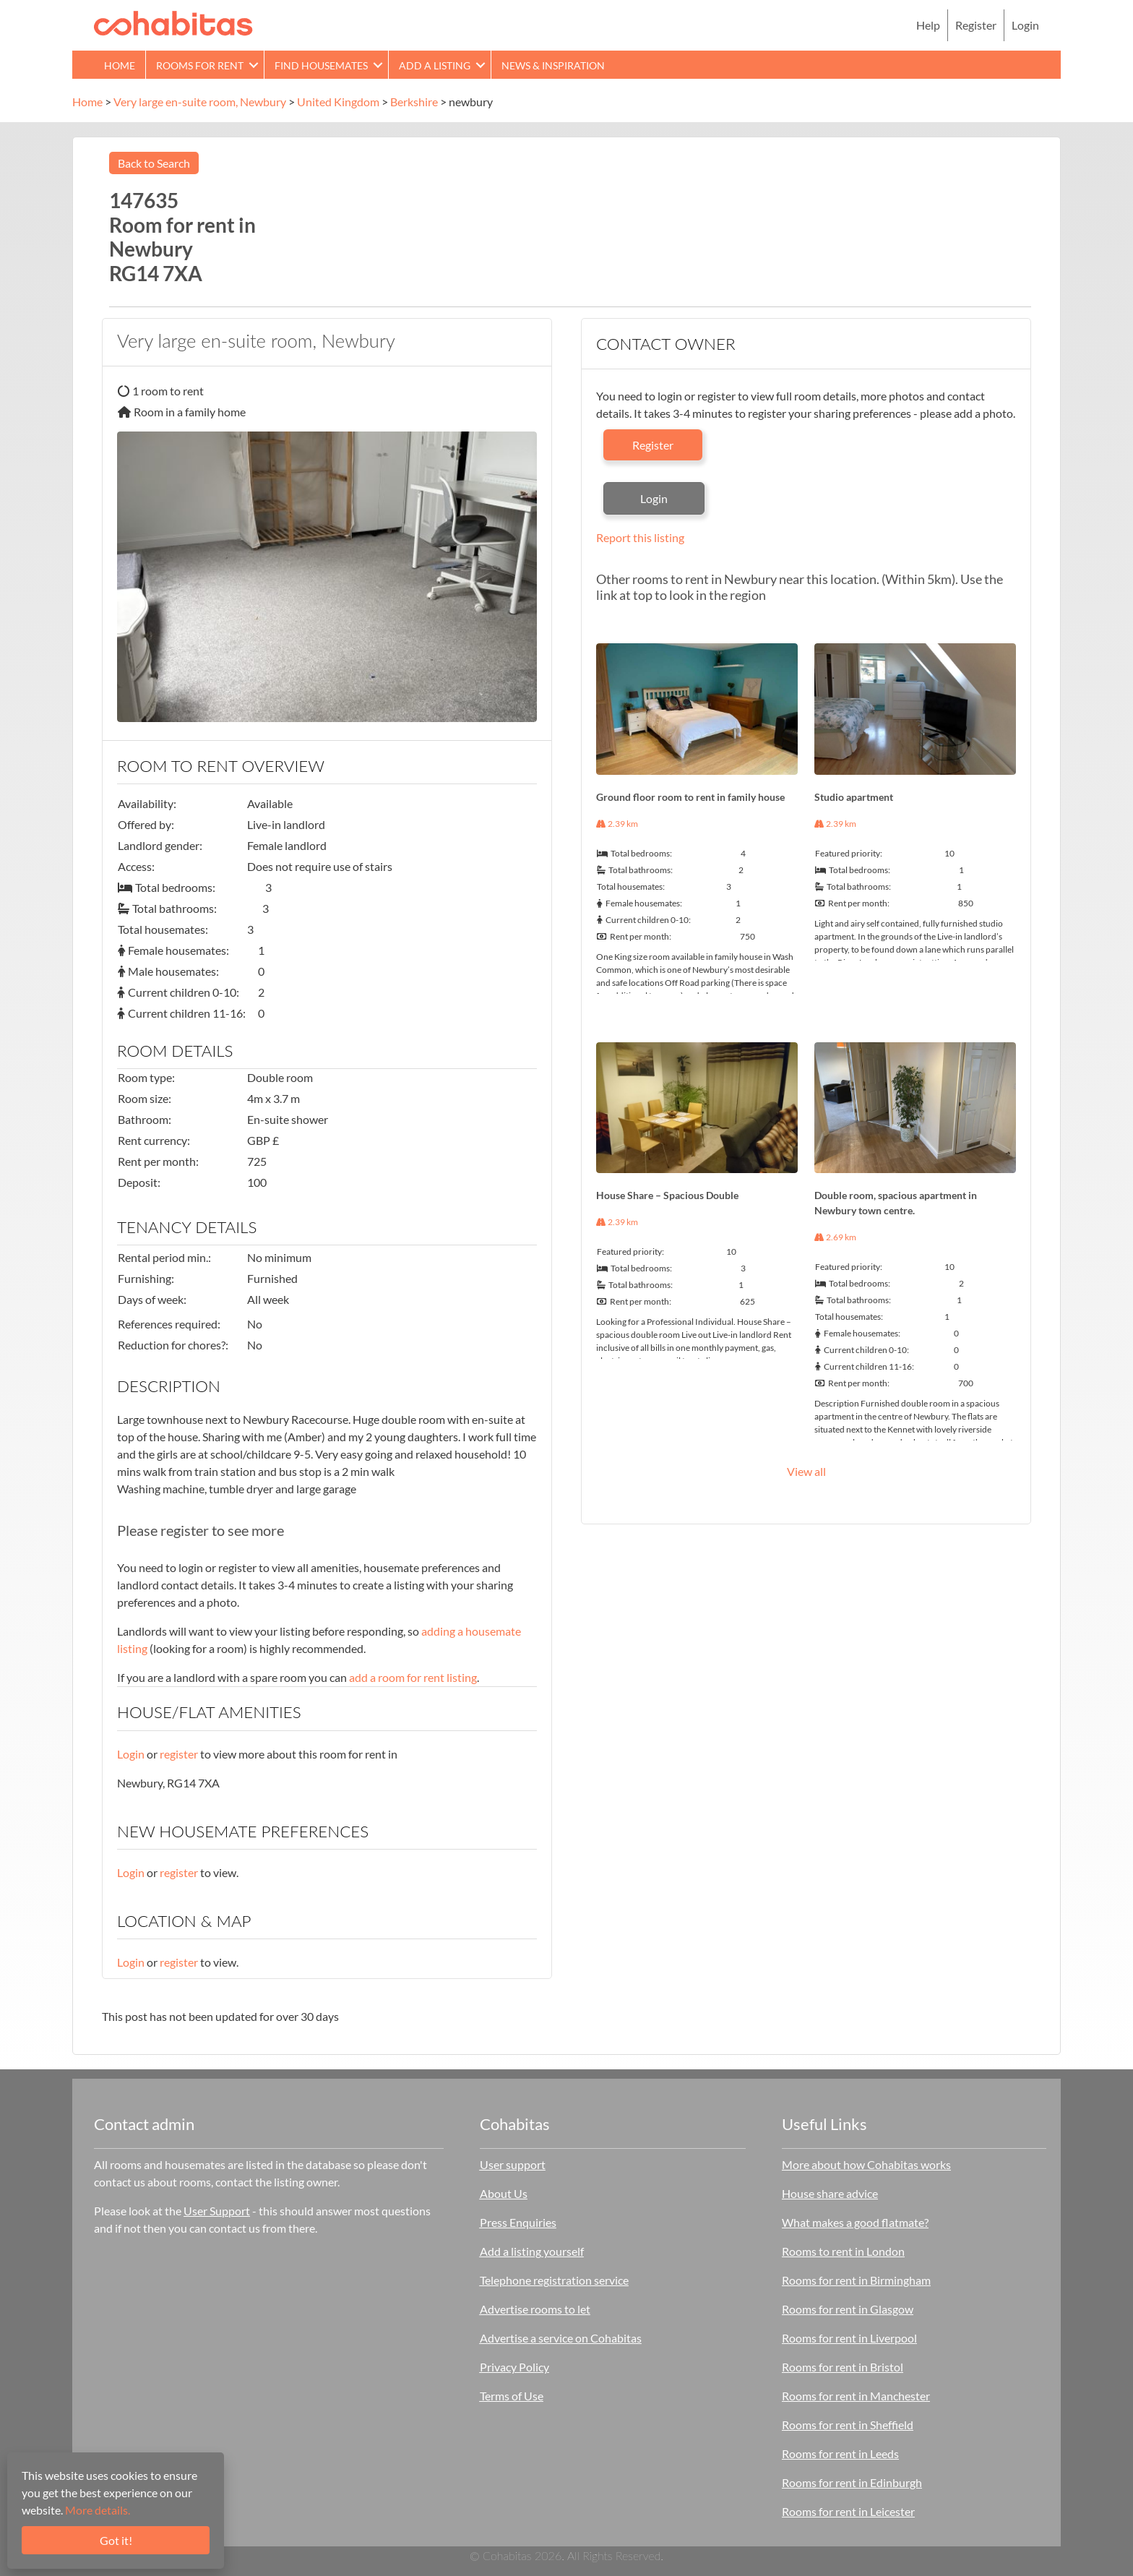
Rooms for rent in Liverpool (849, 2338)
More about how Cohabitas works (866, 2164)
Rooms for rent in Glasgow (847, 2309)
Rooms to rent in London (843, 2251)
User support (513, 2164)
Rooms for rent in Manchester (856, 2396)
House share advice (830, 2193)
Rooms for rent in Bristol (842, 2367)
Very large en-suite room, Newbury (199, 101)
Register (975, 25)
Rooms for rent (200, 65)
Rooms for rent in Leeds (840, 2453)
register (179, 1754)
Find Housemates (321, 65)
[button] (254, 65)
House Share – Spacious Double (667, 1195)
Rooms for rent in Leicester (848, 2511)
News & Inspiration (553, 65)
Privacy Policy (514, 2367)
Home (119, 65)
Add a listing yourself (532, 2251)
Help (928, 25)
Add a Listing (434, 65)
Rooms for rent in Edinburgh (852, 2482)
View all (806, 1471)
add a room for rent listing (413, 1677)
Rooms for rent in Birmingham (856, 2280)
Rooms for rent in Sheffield (847, 2424)
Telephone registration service (554, 2280)
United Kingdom (338, 101)
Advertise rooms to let (535, 2309)
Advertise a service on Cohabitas (561, 2338)
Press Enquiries (518, 2222)
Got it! (116, 2540)
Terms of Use (511, 2396)
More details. (97, 2510)
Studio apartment (853, 797)
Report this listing (640, 537)
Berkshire (414, 101)
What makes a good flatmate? (855, 2222)
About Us (503, 2193)
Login (1025, 25)
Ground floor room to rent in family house (690, 797)
